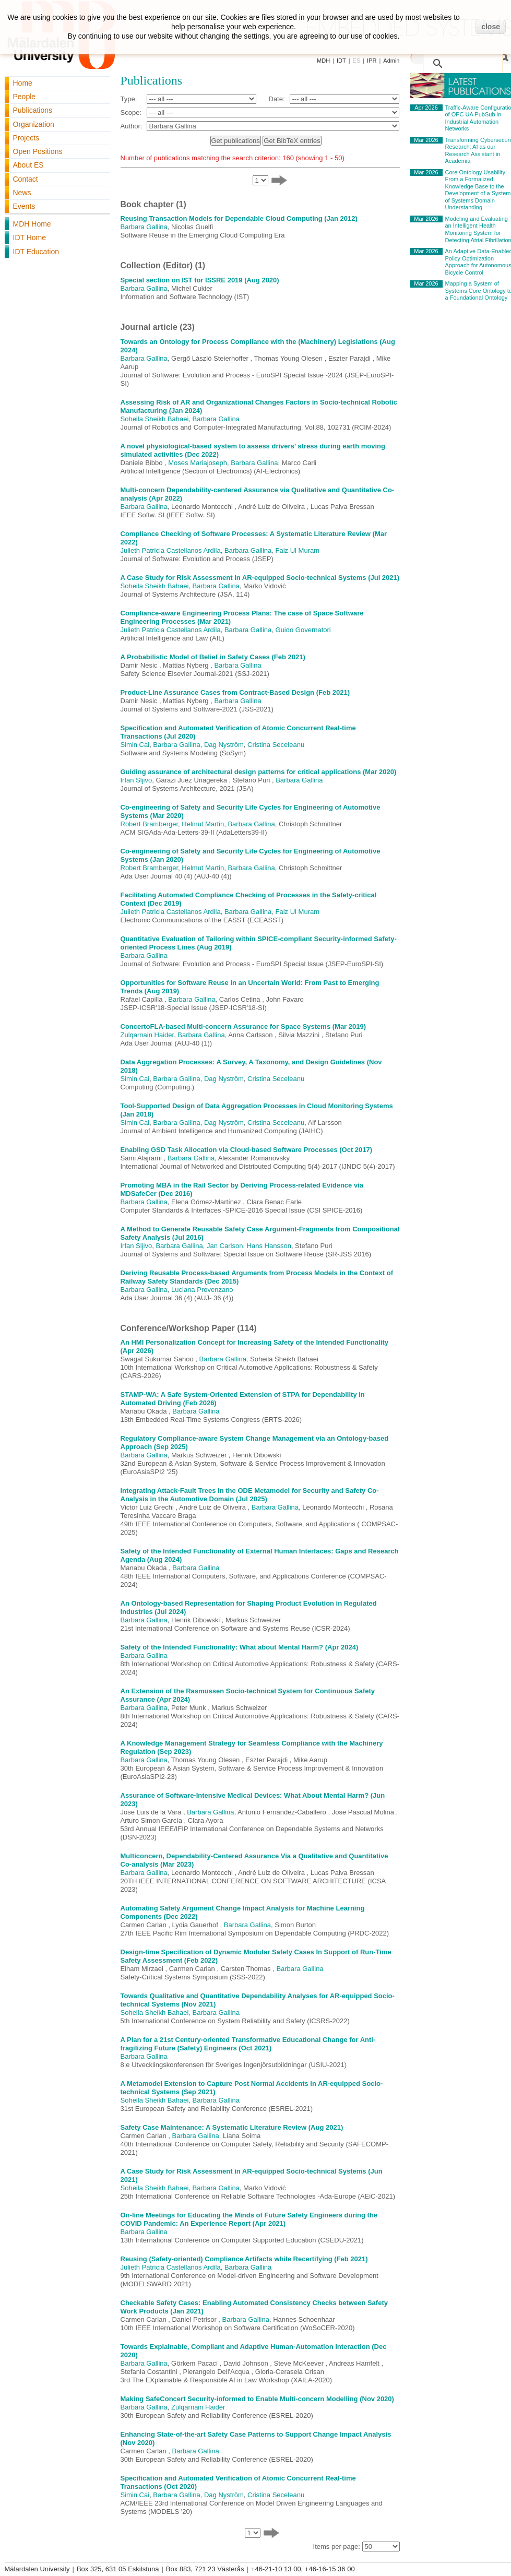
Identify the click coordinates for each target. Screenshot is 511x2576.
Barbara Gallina (144, 227)
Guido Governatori (303, 630)
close (490, 26)
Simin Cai (135, 745)
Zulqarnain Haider (147, 1035)
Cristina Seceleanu (275, 745)
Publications (33, 110)
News (22, 192)
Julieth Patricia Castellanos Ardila (171, 550)
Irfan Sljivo (136, 780)
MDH (323, 60)
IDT (341, 60)
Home (22, 83)
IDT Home (29, 237)
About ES (28, 165)
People (24, 96)
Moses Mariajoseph (197, 463)
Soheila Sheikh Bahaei (155, 419)
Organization (33, 124)
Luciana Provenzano (202, 1289)
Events (24, 206)
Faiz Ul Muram (298, 550)
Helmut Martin (203, 824)
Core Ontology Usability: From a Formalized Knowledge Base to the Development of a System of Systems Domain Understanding (478, 190)
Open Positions (38, 151)
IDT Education (36, 251)
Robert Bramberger (150, 824)
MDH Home (32, 224)
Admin (391, 60)
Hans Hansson (269, 1246)
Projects (26, 138)
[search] (465, 58)
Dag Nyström (224, 745)
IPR (371, 60)
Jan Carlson (225, 1246)
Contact (25, 179)
